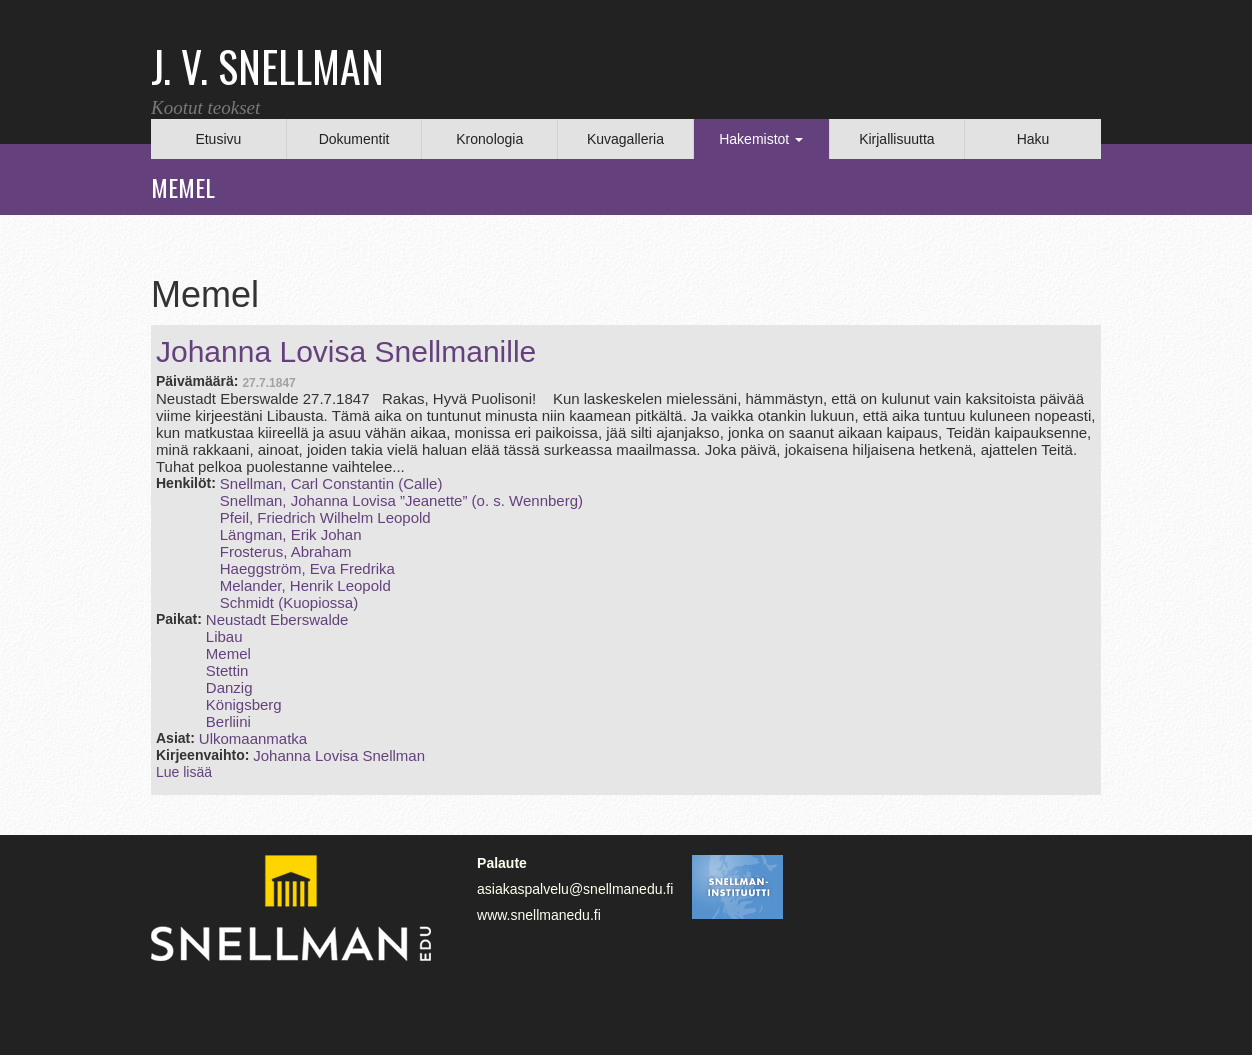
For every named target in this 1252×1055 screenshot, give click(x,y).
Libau (224, 636)
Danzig (229, 687)
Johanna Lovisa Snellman (339, 755)
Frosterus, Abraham (286, 551)
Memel (228, 653)
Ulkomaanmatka (253, 738)
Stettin (227, 670)
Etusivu (218, 139)
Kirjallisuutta (896, 139)
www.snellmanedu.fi (539, 915)
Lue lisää (184, 772)
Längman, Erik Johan (291, 534)
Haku (1033, 139)
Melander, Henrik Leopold (305, 585)
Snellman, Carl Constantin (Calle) (331, 483)
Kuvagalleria (625, 139)
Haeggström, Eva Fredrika (307, 568)
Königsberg (244, 704)
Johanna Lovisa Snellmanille (346, 351)
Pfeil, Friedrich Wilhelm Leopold (325, 517)
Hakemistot (761, 139)
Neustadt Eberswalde (277, 619)
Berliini (228, 721)
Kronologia (489, 139)
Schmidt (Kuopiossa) (289, 602)
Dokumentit (354, 139)
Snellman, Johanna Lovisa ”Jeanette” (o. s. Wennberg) (401, 500)
